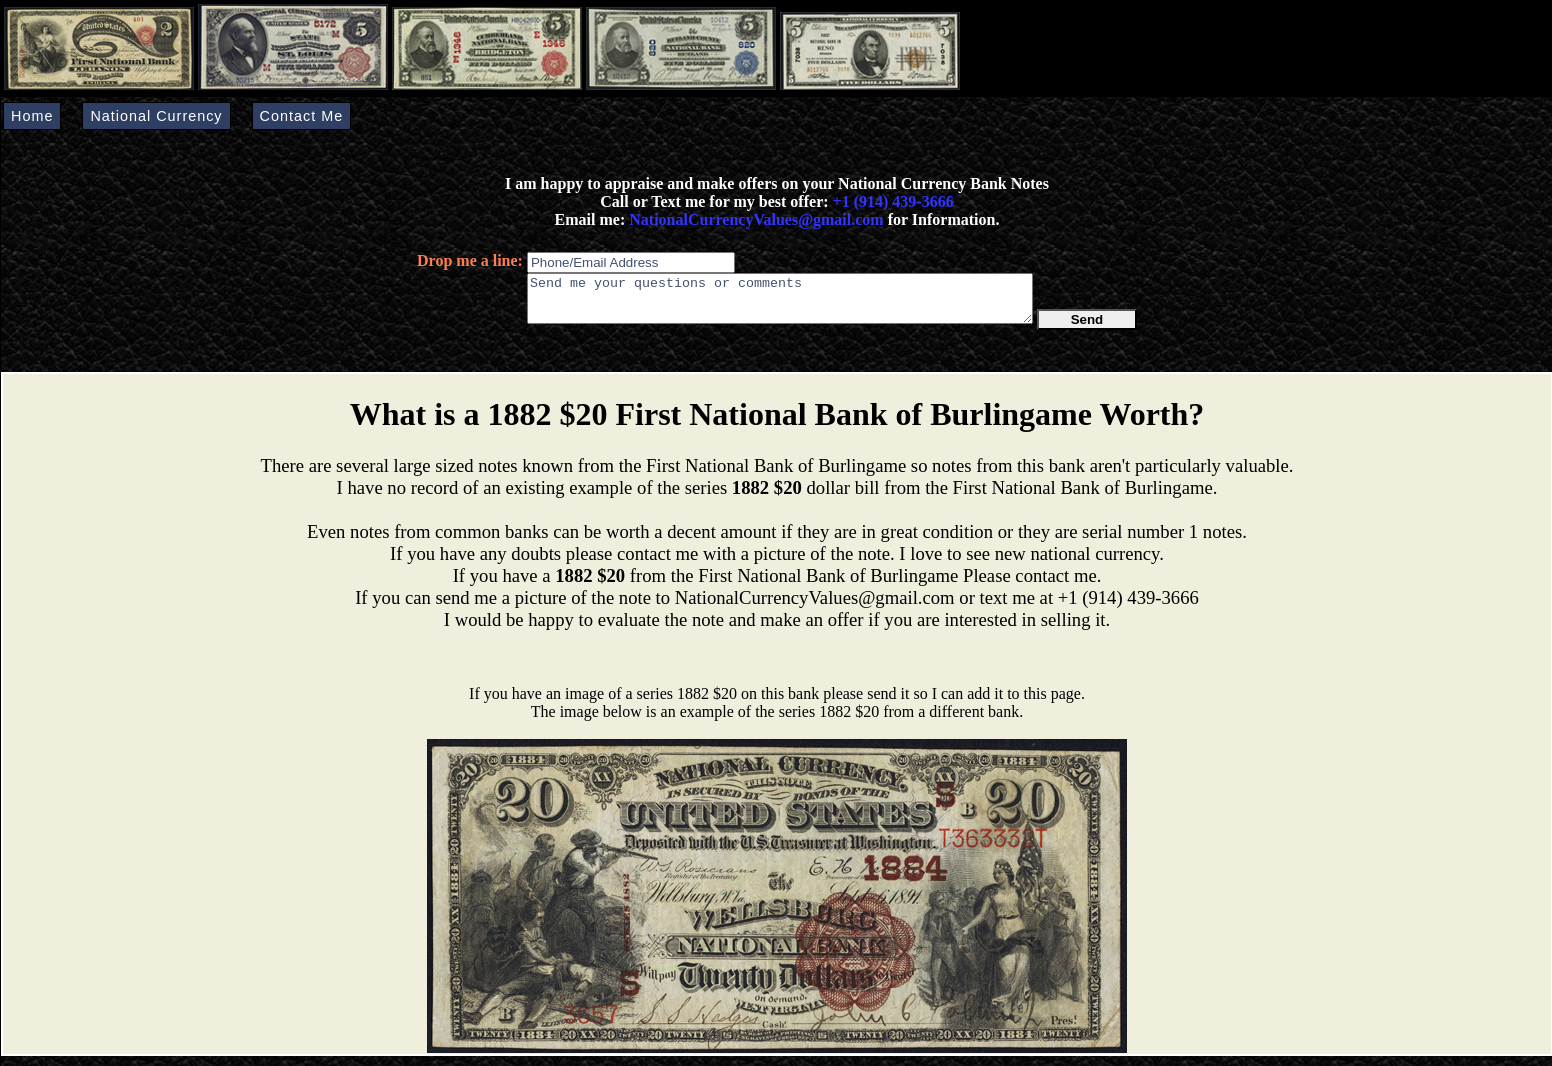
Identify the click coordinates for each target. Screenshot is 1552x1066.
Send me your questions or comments (780, 303)
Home (32, 116)
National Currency (156, 116)
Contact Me (302, 116)
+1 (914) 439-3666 (893, 201)
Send (1087, 328)
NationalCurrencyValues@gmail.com (754, 219)
